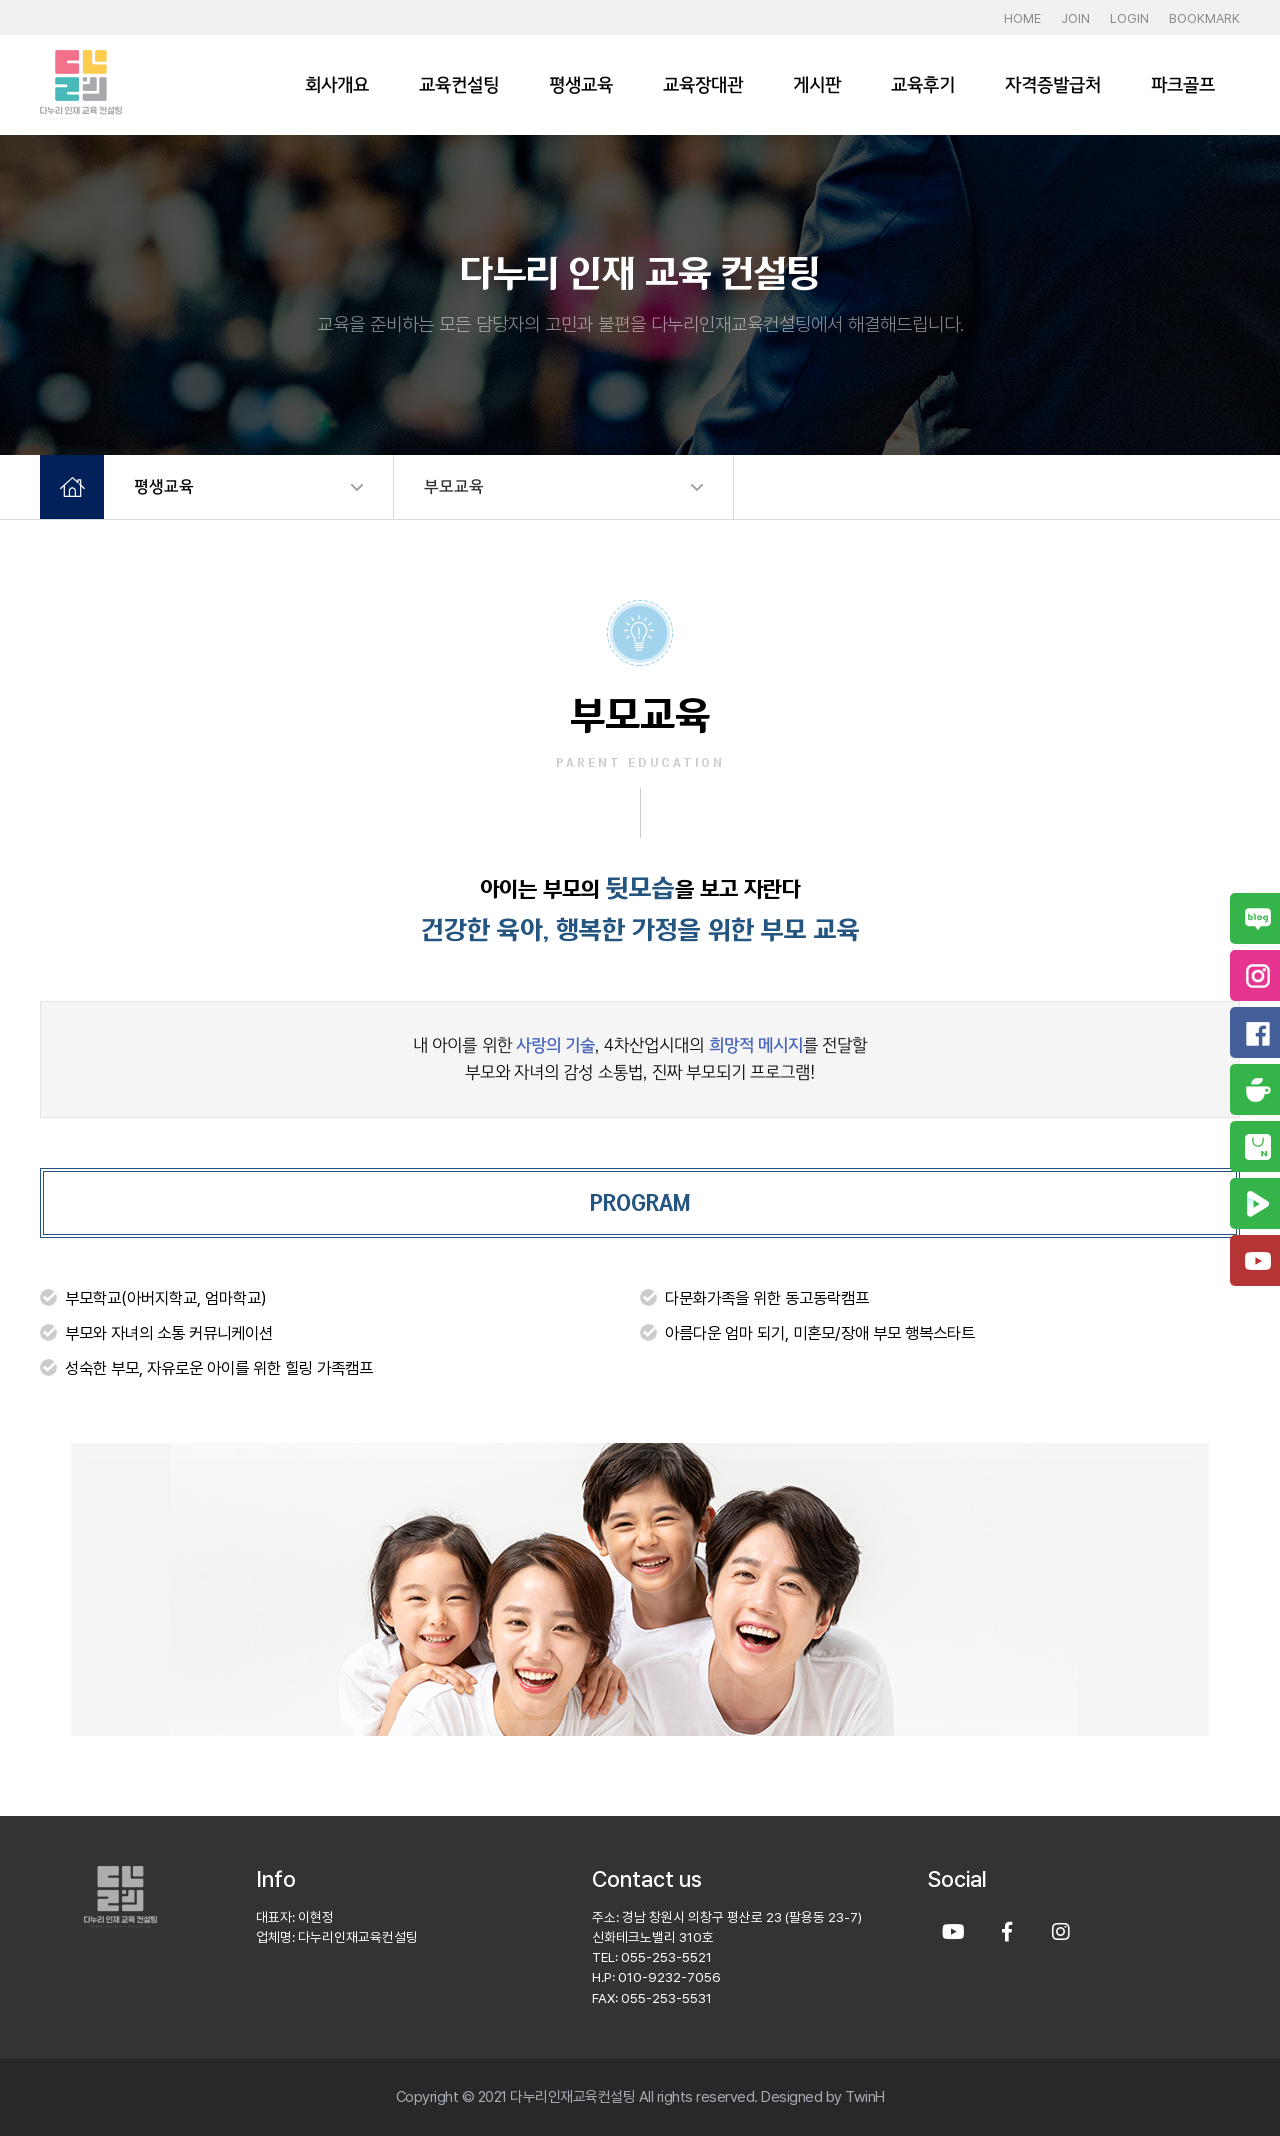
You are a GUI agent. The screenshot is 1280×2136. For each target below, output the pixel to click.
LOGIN (1129, 18)
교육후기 (923, 85)
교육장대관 (703, 85)
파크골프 (1183, 85)
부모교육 (454, 486)
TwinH (865, 2097)
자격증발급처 (1053, 85)
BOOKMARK (1204, 18)
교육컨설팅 (459, 85)
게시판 (817, 85)
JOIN (1075, 18)
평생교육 (581, 85)
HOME (1022, 18)
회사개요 (337, 85)
